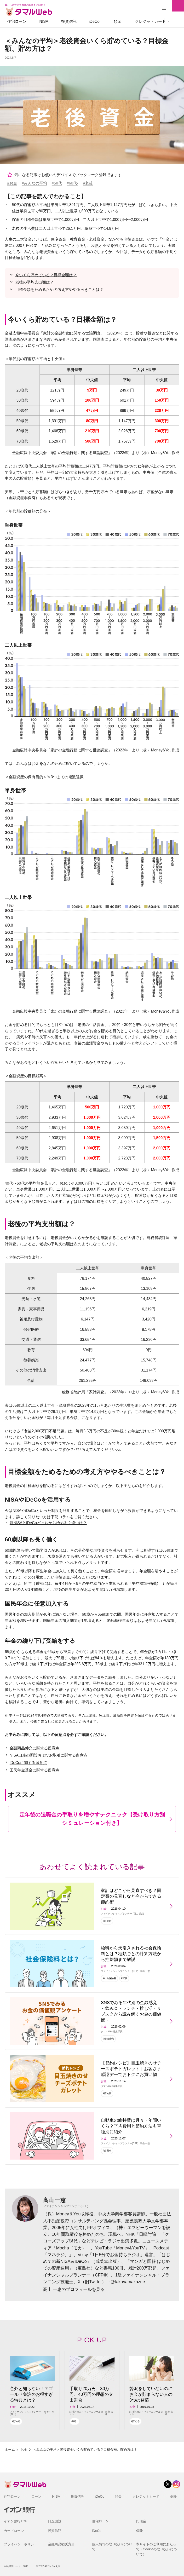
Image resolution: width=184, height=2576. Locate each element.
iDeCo (94, 21)
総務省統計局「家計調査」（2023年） (95, 1392)
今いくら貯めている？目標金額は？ (46, 275)
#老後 (88, 183)
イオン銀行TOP (16, 2521)
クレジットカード (150, 21)
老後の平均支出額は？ (34, 282)
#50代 (57, 183)
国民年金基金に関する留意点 (34, 1770)
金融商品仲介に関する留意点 (34, 1748)
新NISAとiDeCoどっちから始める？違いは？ (48, 1523)
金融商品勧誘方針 (61, 2544)
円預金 (141, 2521)
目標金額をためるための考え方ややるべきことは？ (59, 290)
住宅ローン (16, 21)
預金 (117, 21)
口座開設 (54, 2521)
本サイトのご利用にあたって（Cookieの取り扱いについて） (156, 2549)
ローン (36, 2496)
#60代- (72, 183)
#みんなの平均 (34, 183)
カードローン (14, 2531)
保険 (173, 2496)
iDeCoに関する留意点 (28, 1763)
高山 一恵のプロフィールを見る (74, 2289)
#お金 (12, 183)
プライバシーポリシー (20, 2544)
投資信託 (69, 21)
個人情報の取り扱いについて (112, 2546)
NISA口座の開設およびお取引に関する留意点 (48, 1755)
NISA (43, 21)
